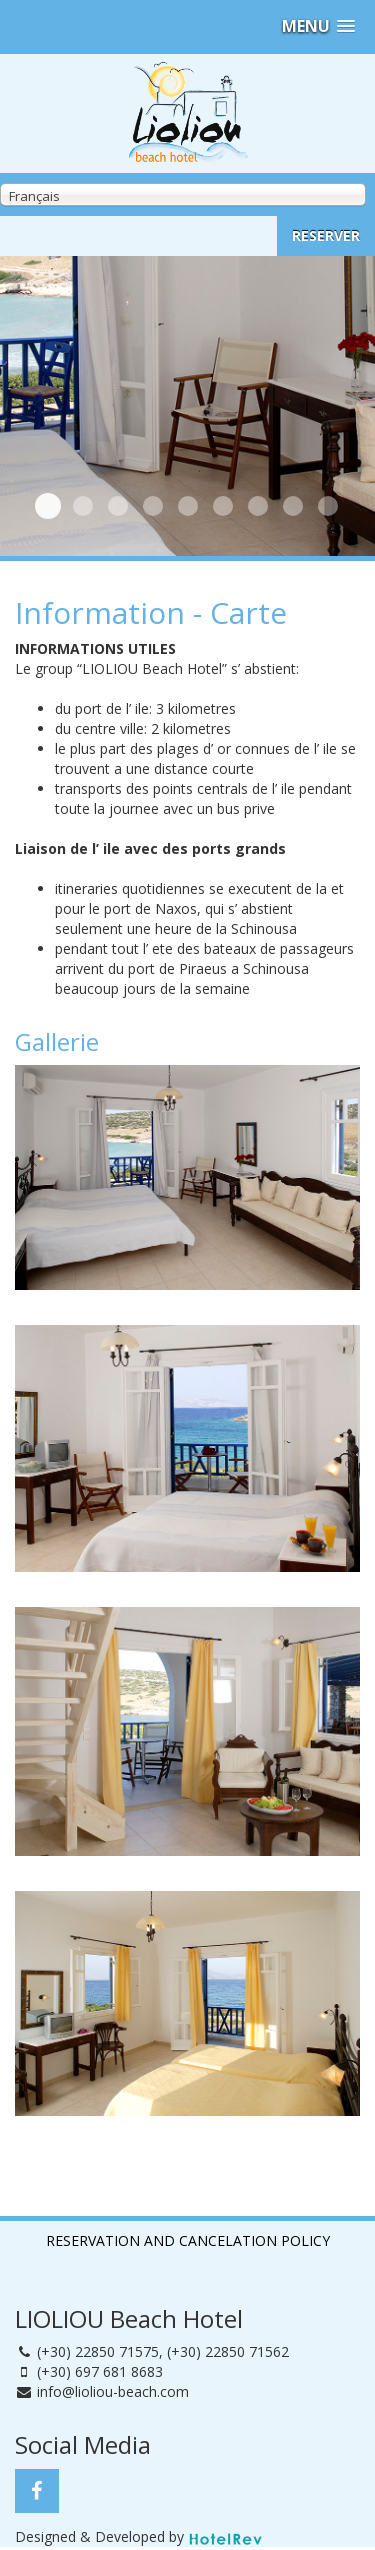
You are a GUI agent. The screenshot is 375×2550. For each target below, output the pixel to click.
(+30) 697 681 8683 (100, 2371)
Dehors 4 (258, 506)
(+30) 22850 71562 (228, 2351)
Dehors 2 (188, 506)
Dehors (118, 506)
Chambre (48, 506)
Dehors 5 (293, 506)
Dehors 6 (328, 506)
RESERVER (326, 235)
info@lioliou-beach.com (113, 2391)
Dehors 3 (223, 506)
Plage (83, 506)
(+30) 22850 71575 (98, 2351)
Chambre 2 (153, 506)
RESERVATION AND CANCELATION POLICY (188, 2240)
